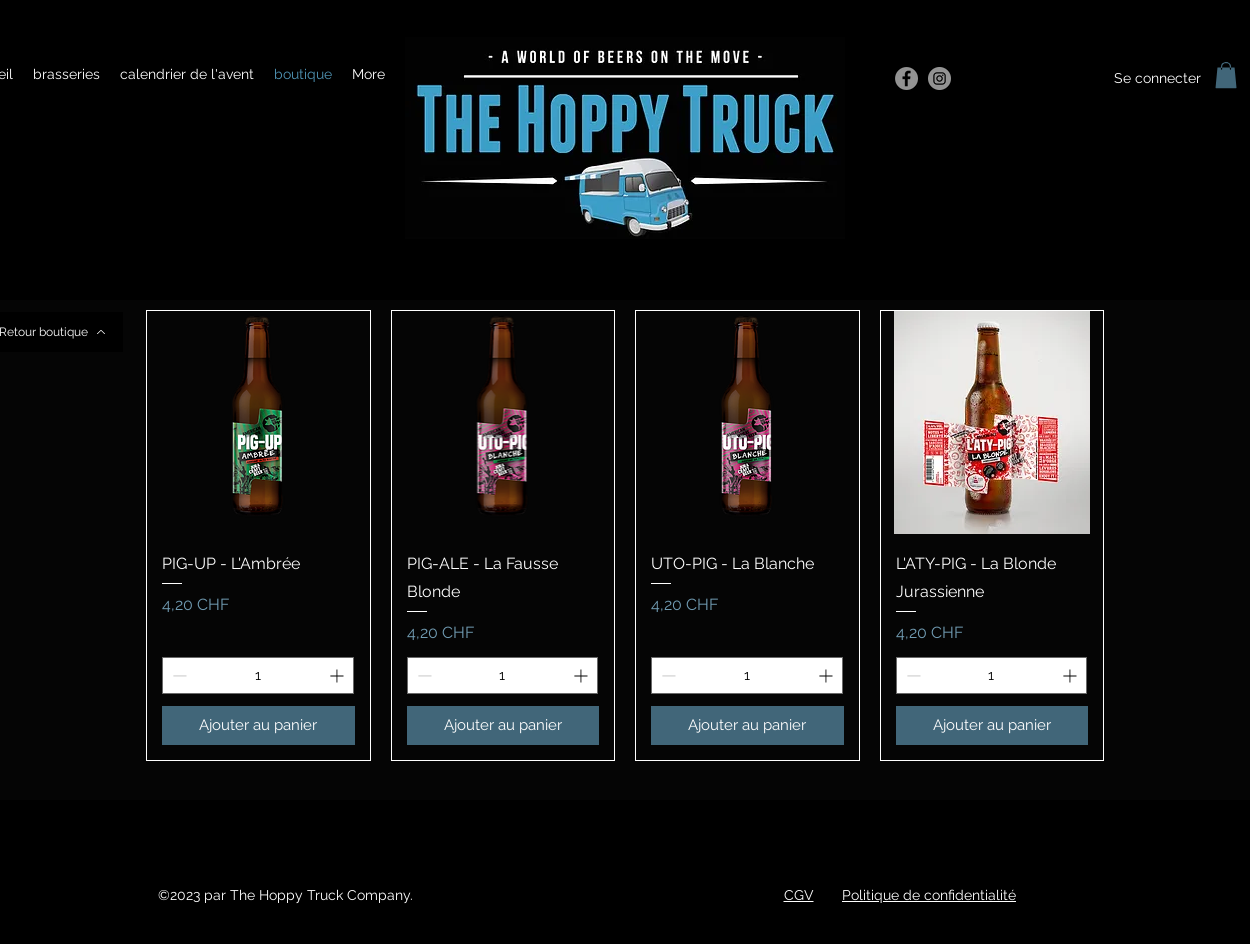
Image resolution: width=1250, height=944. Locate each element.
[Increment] (338, 675)
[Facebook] (906, 78)
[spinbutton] (258, 675)
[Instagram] (939, 78)
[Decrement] (177, 675)
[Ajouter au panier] (258, 725)
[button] (1226, 75)
